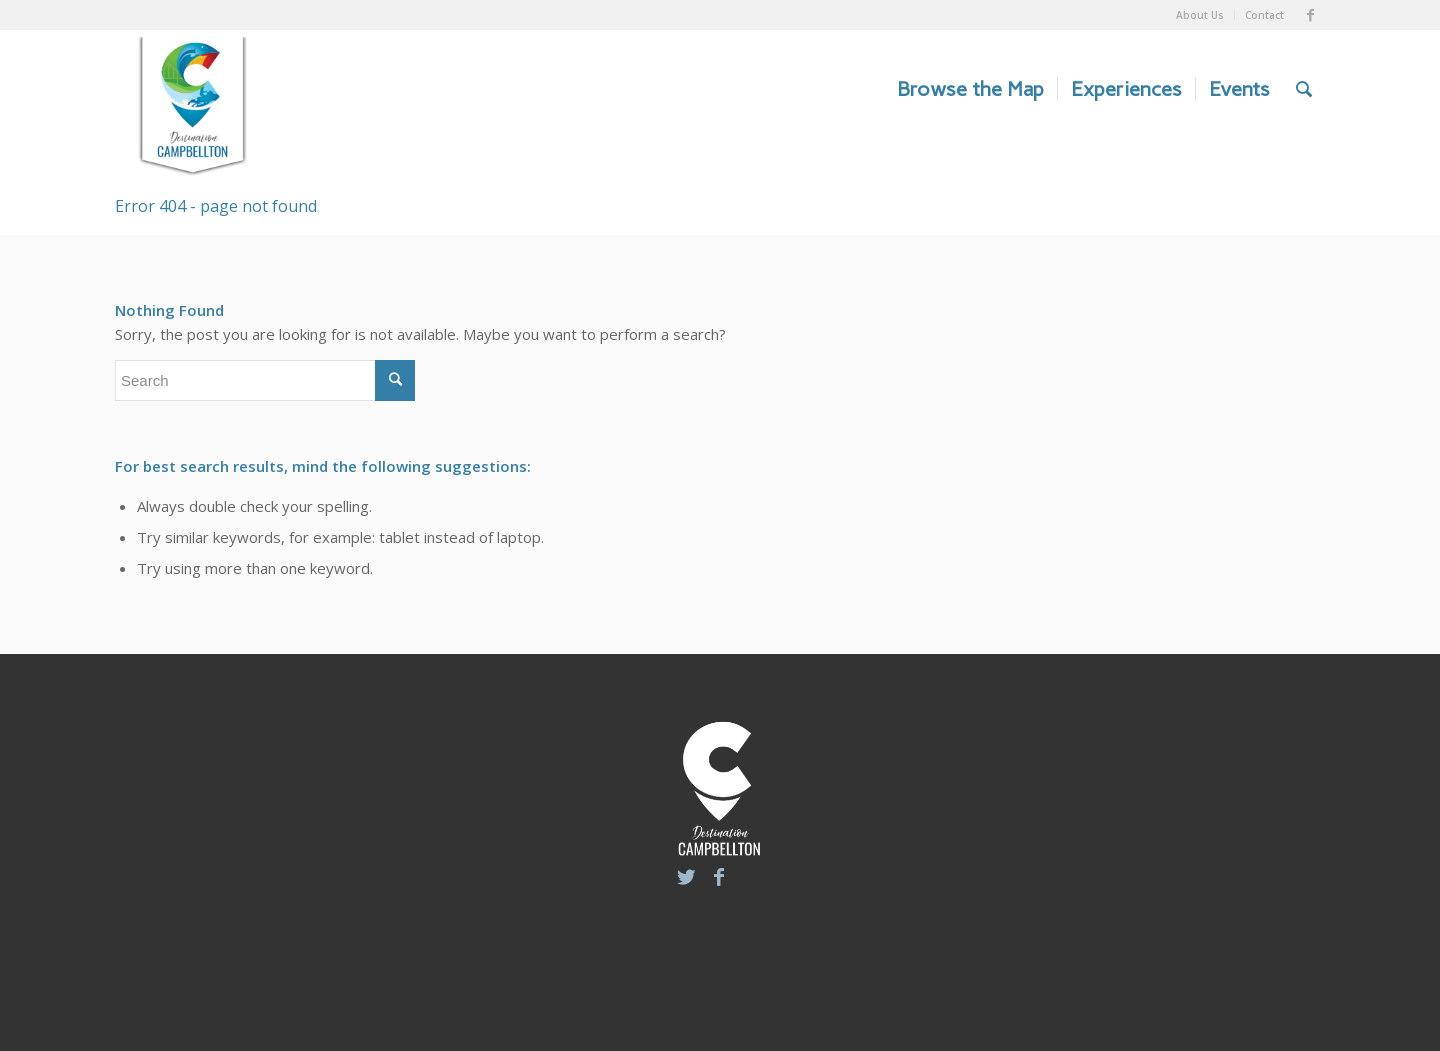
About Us (1200, 15)
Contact (1264, 15)
